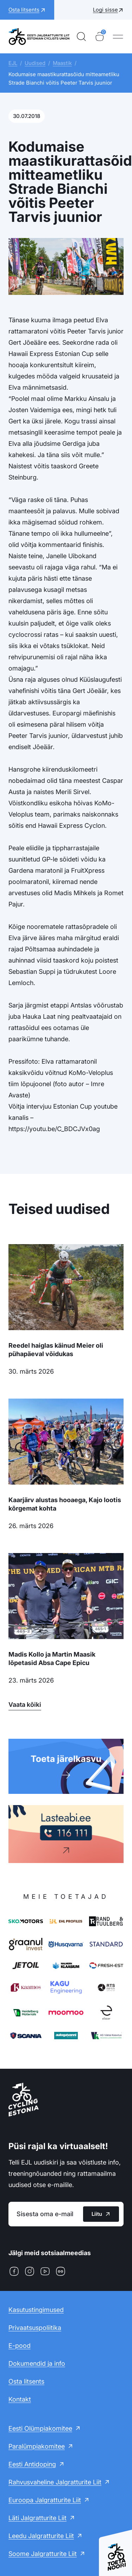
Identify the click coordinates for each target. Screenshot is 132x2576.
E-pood (19, 2345)
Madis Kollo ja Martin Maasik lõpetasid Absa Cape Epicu (51, 1658)
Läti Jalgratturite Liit (37, 2518)
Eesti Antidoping (32, 2464)
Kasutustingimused (36, 2309)
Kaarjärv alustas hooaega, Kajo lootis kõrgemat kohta (64, 1504)
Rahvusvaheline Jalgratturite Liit (54, 2482)
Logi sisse (105, 9)
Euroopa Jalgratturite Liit (44, 2500)
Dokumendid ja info (36, 2363)
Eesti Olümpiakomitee (40, 2428)
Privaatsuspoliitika (34, 2327)
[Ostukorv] (99, 36)
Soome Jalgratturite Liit (42, 2553)
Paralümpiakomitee (36, 2446)
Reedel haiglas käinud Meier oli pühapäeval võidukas (55, 1350)
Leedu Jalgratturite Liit (41, 2535)
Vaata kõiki (24, 1704)
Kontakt (19, 2399)
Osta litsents (26, 2381)
